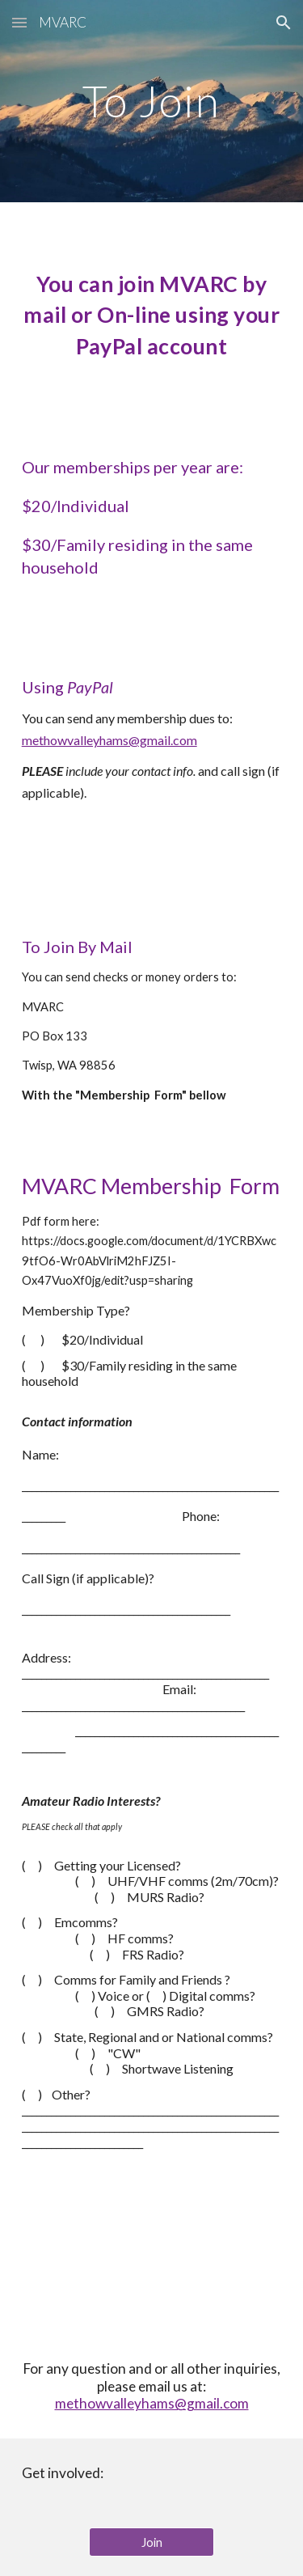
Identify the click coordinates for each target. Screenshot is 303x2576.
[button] (19, 22)
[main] (151, 101)
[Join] (151, 2542)
